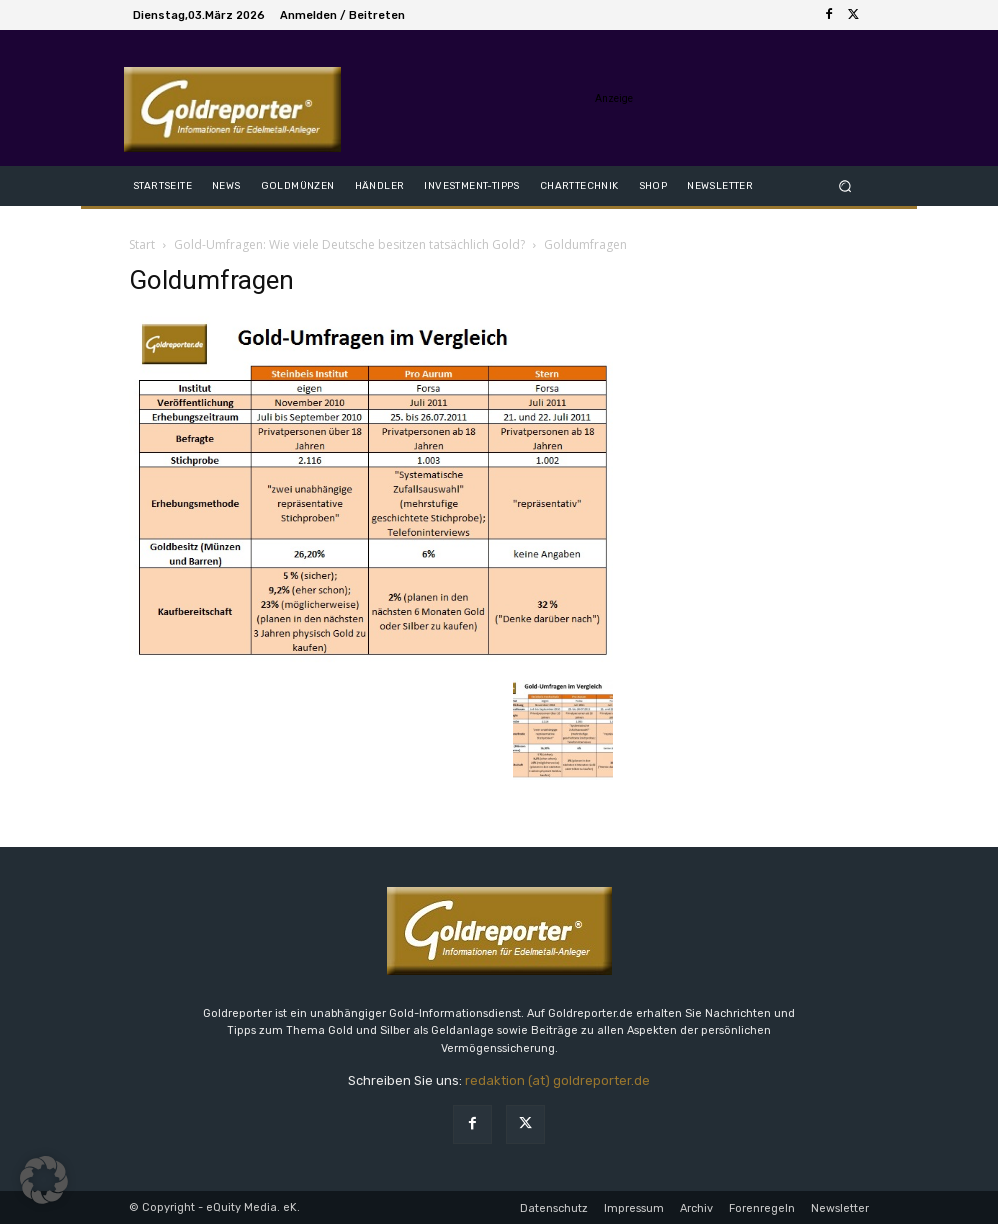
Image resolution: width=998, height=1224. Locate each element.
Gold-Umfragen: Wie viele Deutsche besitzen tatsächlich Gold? (349, 244)
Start (142, 244)
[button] (845, 185)
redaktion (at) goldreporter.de (557, 1080)
